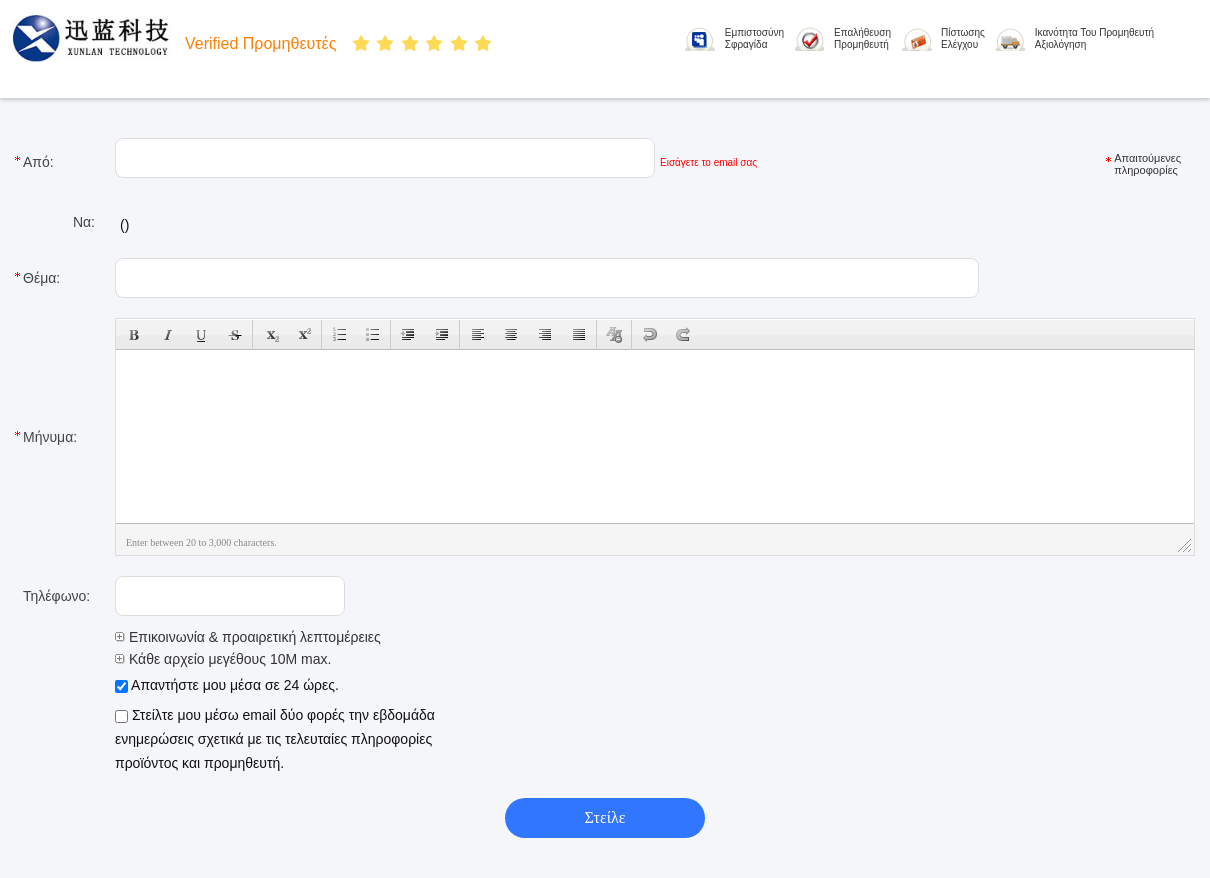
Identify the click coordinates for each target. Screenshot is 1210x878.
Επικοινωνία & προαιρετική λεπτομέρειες (248, 637)
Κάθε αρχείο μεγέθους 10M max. (223, 659)
